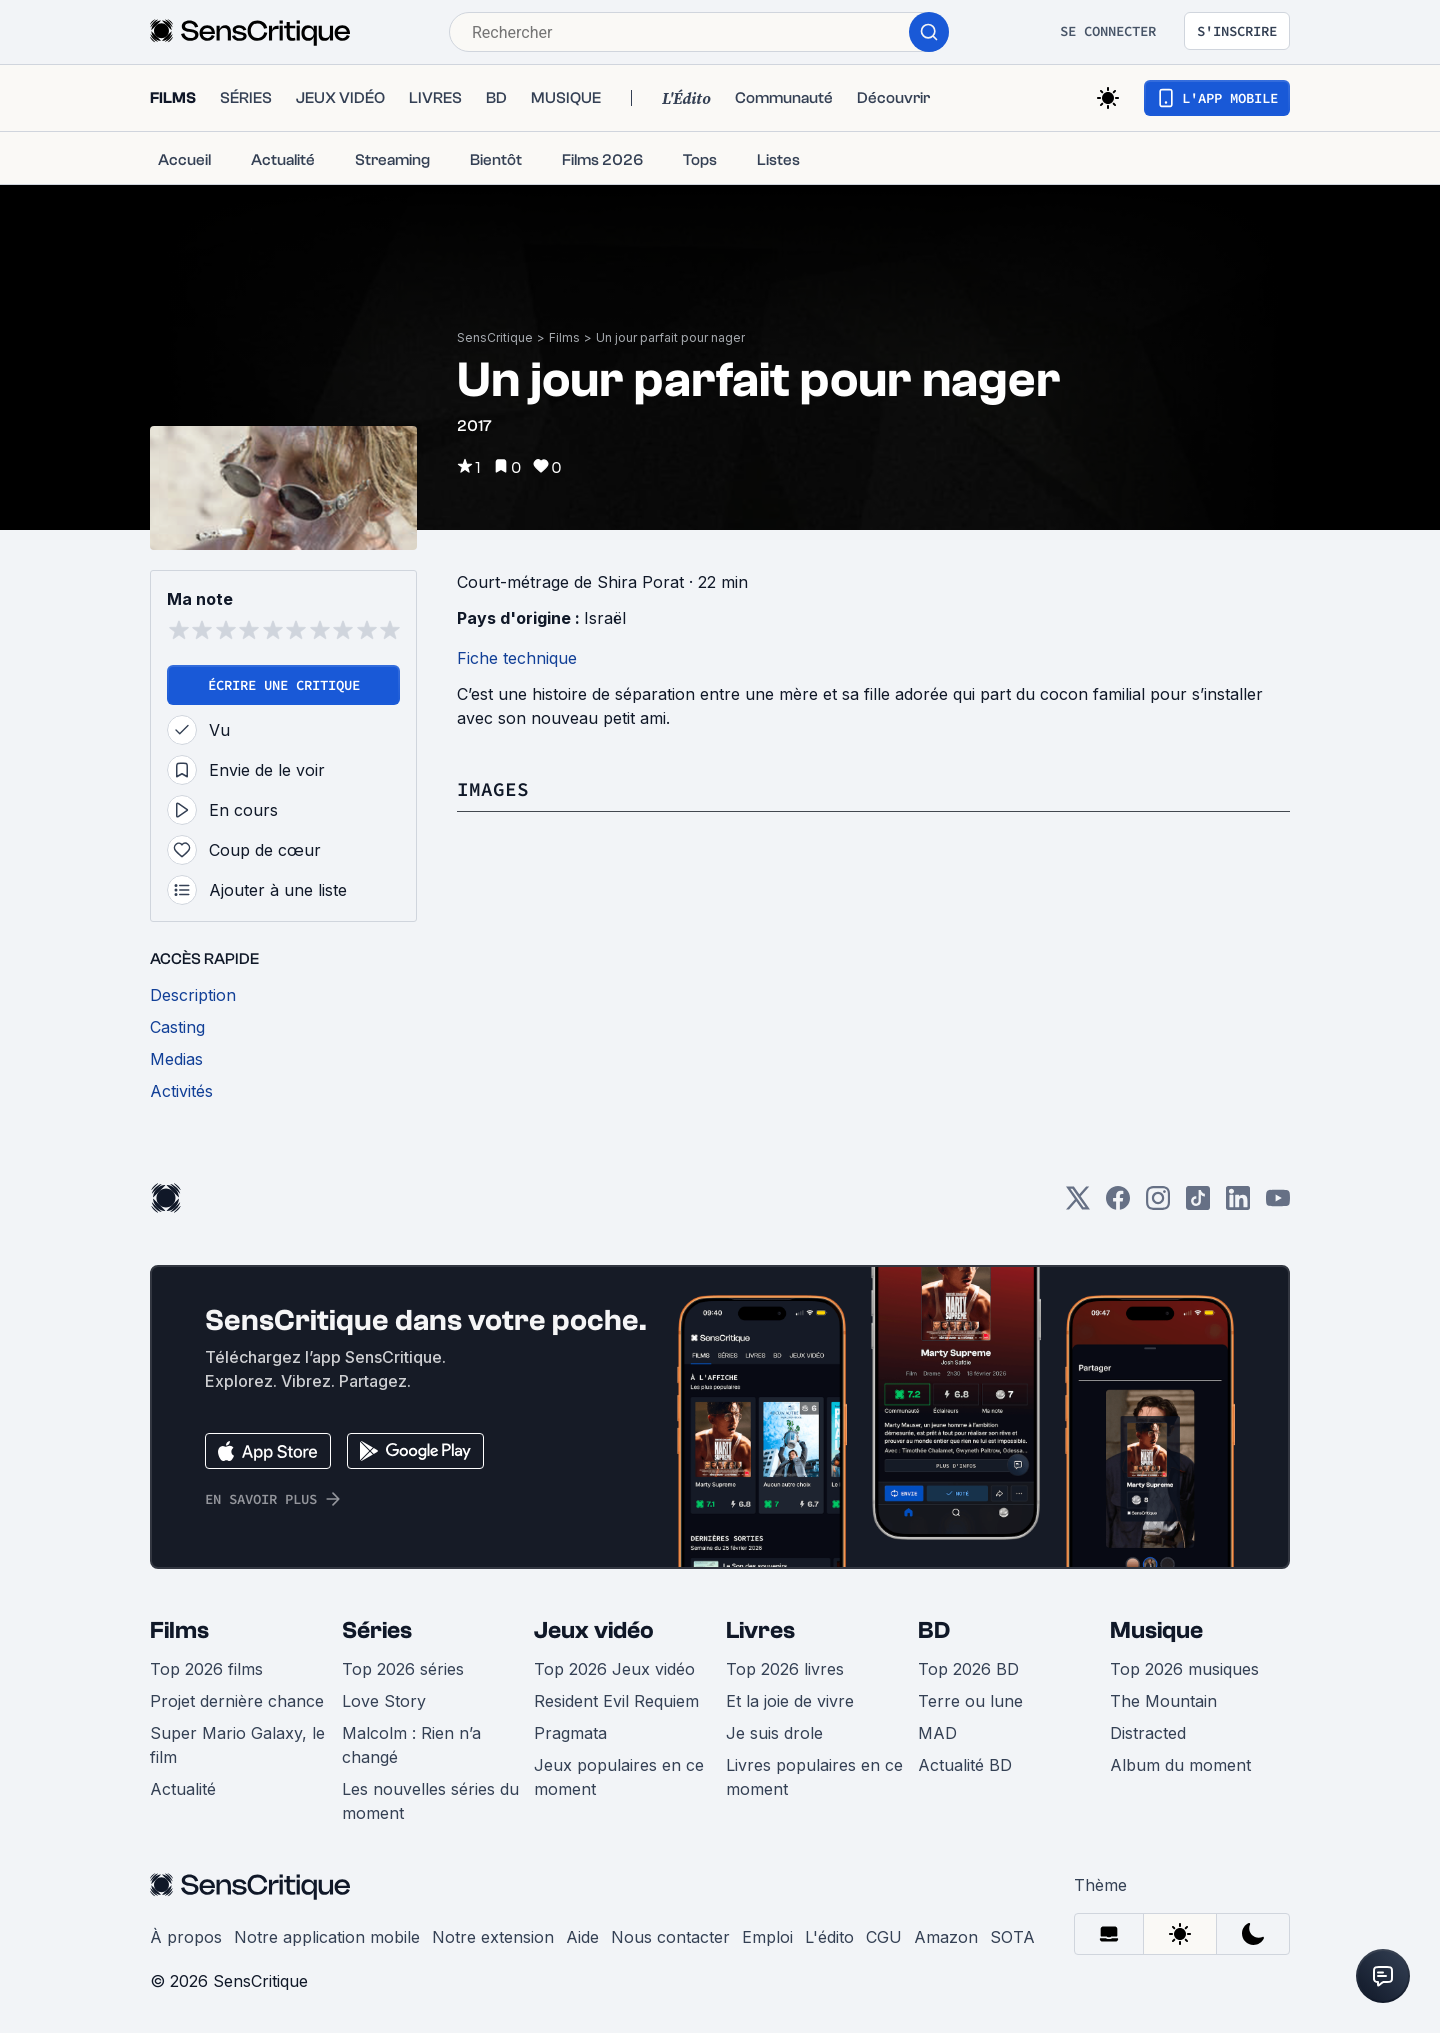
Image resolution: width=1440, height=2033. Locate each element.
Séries (377, 1630)
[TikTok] (1198, 1204)
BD (934, 1630)
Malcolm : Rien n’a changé (411, 1745)
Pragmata (570, 1733)
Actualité (183, 1789)
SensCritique (495, 337)
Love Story (384, 1701)
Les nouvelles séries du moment (430, 1801)
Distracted (1148, 1733)
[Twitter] (1078, 1204)
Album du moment (1180, 1765)
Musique (1156, 1630)
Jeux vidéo (594, 1630)
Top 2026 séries (403, 1669)
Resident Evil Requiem (616, 1701)
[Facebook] (1118, 1204)
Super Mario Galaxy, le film (237, 1745)
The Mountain (1163, 1701)
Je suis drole (774, 1733)
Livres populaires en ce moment (814, 1777)
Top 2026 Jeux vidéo (614, 1669)
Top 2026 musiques (1184, 1669)
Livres (760, 1630)
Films (564, 337)
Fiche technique (517, 658)
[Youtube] (1278, 1204)
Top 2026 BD (968, 1669)
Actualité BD (965, 1765)
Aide (582, 1937)
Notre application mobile (327, 1937)
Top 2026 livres (785, 1669)
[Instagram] (1158, 1204)
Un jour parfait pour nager (670, 337)
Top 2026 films (206, 1669)
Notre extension (493, 1937)
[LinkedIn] (1238, 1204)
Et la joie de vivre (790, 1701)
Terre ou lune (970, 1701)
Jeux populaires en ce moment (619, 1777)
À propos (186, 1937)
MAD (937, 1733)
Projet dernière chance (237, 1701)
